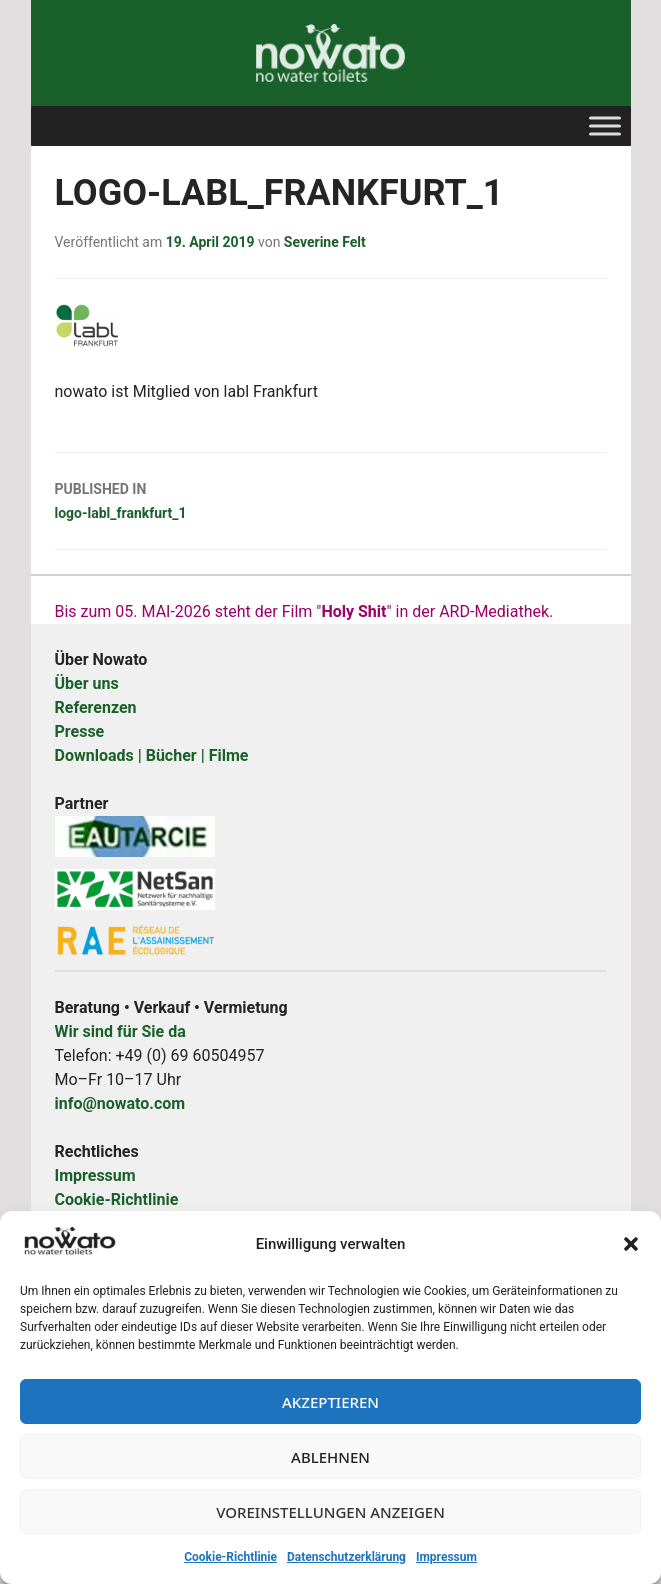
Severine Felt (325, 242)
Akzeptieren (330, 1402)
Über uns (87, 683)
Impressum (446, 1557)
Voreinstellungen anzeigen (330, 1512)
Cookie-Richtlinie (230, 1557)
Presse (80, 731)
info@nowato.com (120, 1103)
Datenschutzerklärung (346, 1557)
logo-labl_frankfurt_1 (331, 499)
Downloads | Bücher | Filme (152, 755)
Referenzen (96, 707)
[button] (631, 1244)
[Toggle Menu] (605, 125)
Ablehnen (330, 1457)
